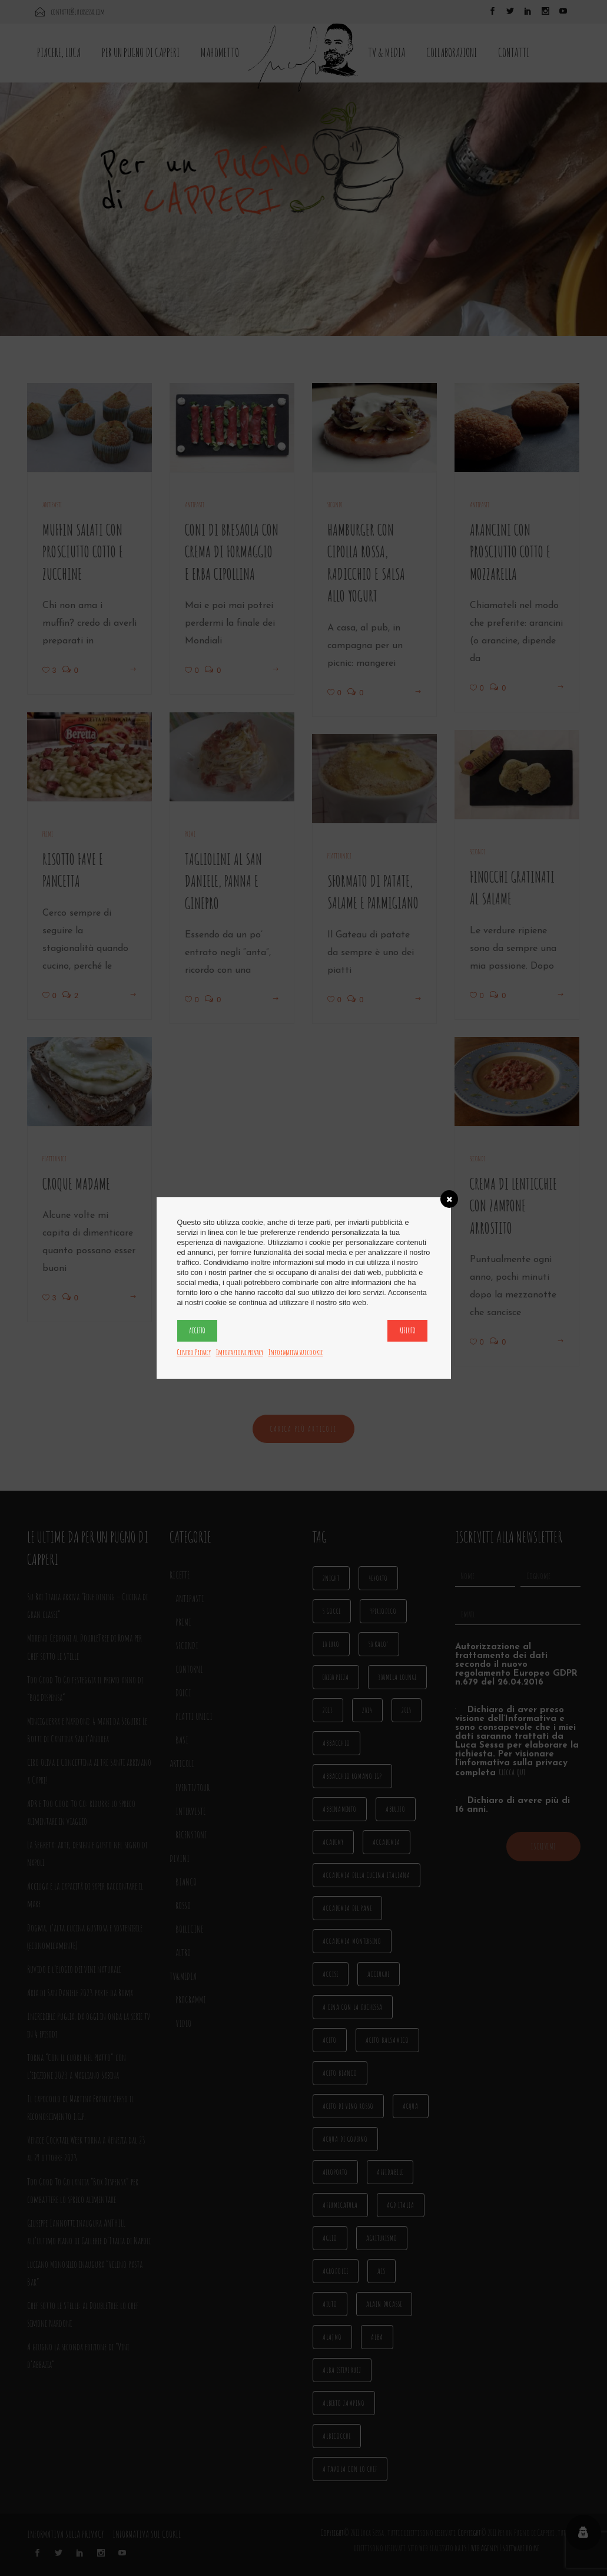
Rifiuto (407, 1330)
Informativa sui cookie (295, 1352)
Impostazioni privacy (239, 1352)
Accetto (197, 1330)
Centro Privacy (194, 1352)
